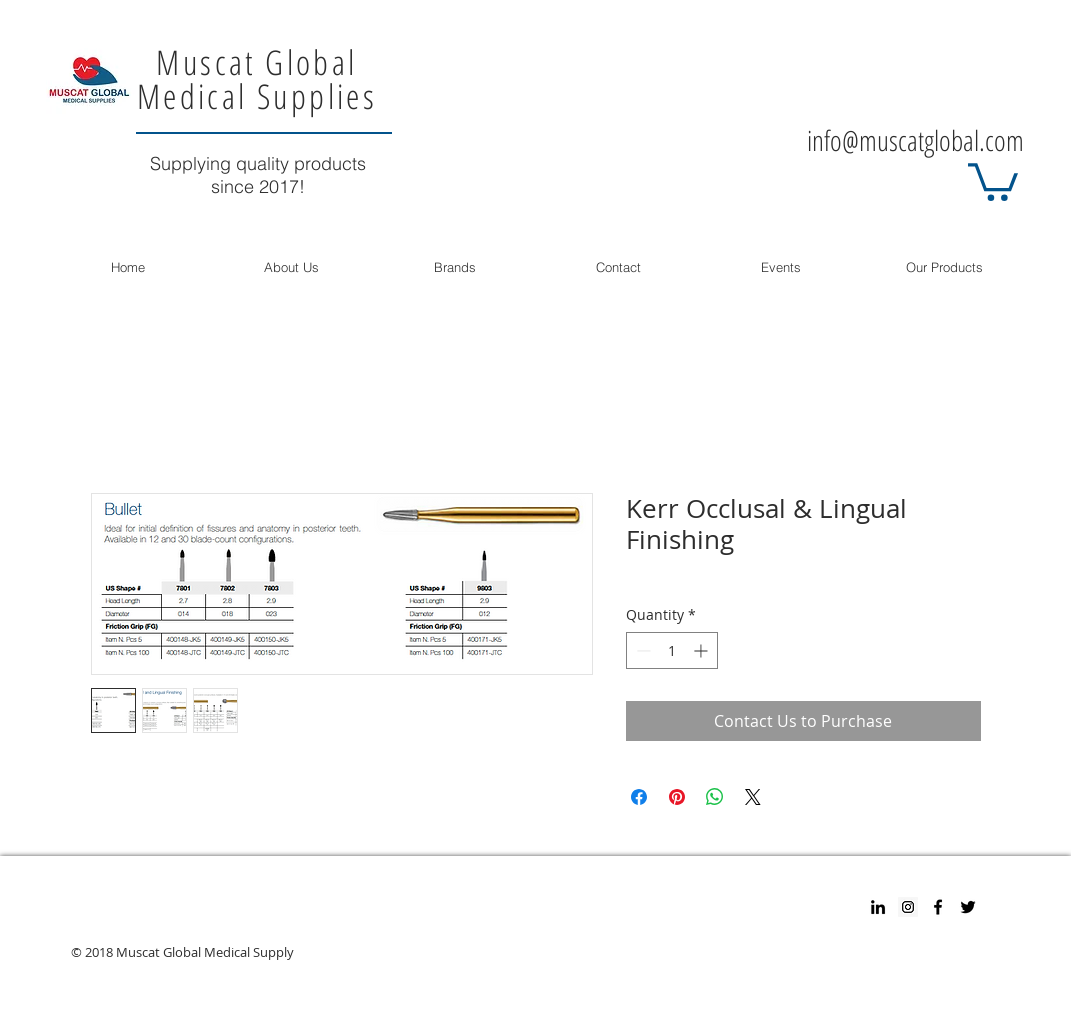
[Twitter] (968, 907)
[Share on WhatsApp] (715, 797)
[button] (993, 180)
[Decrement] (641, 650)
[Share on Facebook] (639, 797)
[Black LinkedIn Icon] (878, 907)
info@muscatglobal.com (915, 140)
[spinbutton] (672, 650)
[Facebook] (938, 907)
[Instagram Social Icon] (908, 907)
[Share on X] (753, 797)
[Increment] (702, 650)
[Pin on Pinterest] (677, 797)
